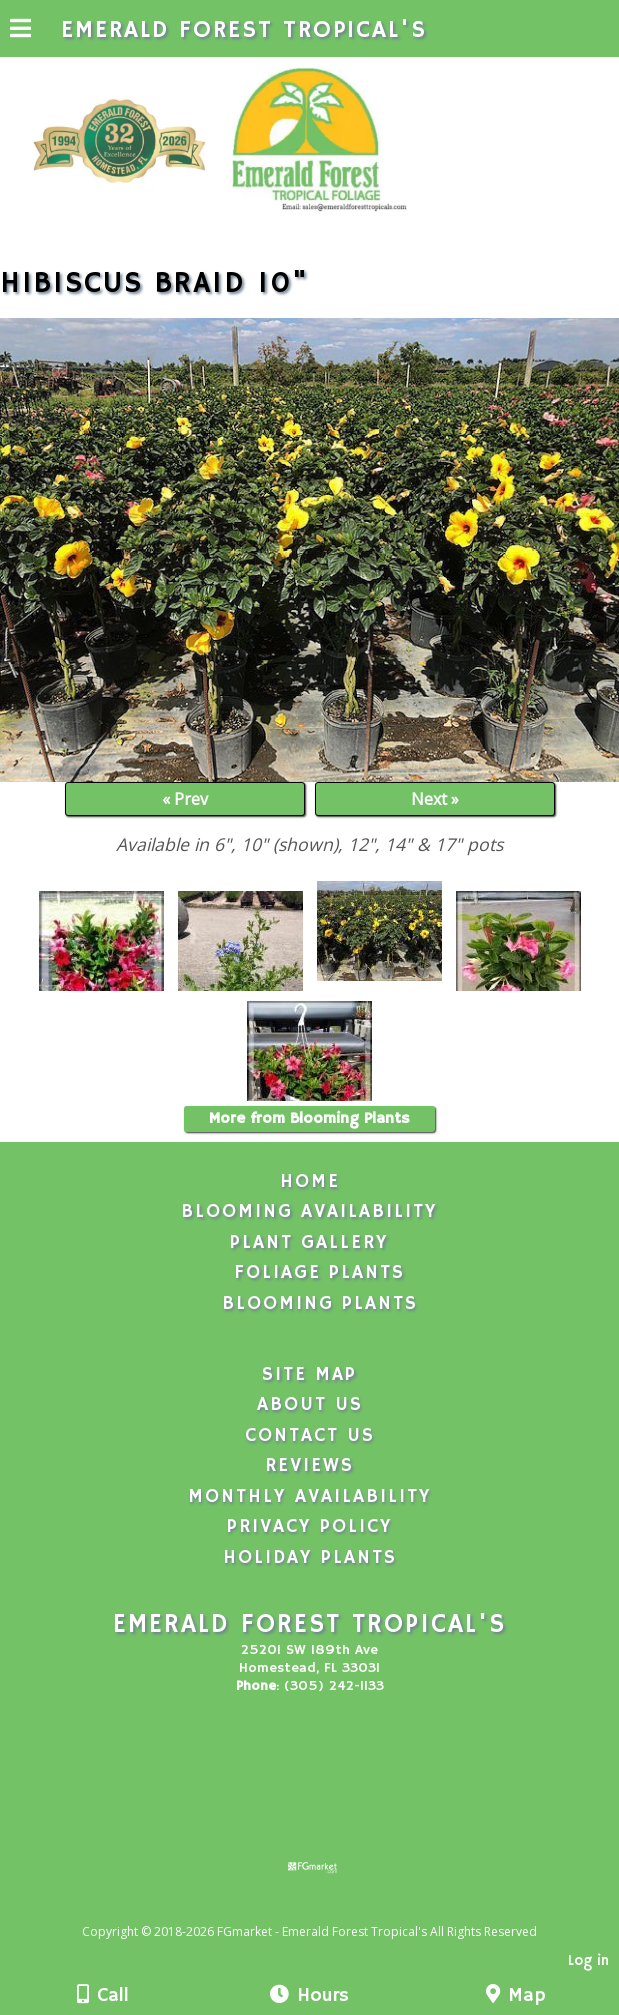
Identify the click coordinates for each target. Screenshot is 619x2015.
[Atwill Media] (327, 1909)
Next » (435, 799)
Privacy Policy (310, 1527)
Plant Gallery (309, 1243)
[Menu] (20, 31)
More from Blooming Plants (309, 1119)
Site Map (309, 1375)
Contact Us (310, 1436)
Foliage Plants (319, 1273)
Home (310, 1182)
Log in (588, 1961)
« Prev (185, 799)
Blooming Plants (320, 1304)
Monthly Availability (310, 1497)
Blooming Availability (309, 1212)
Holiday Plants (310, 1558)
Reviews (309, 1466)
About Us (310, 1405)
